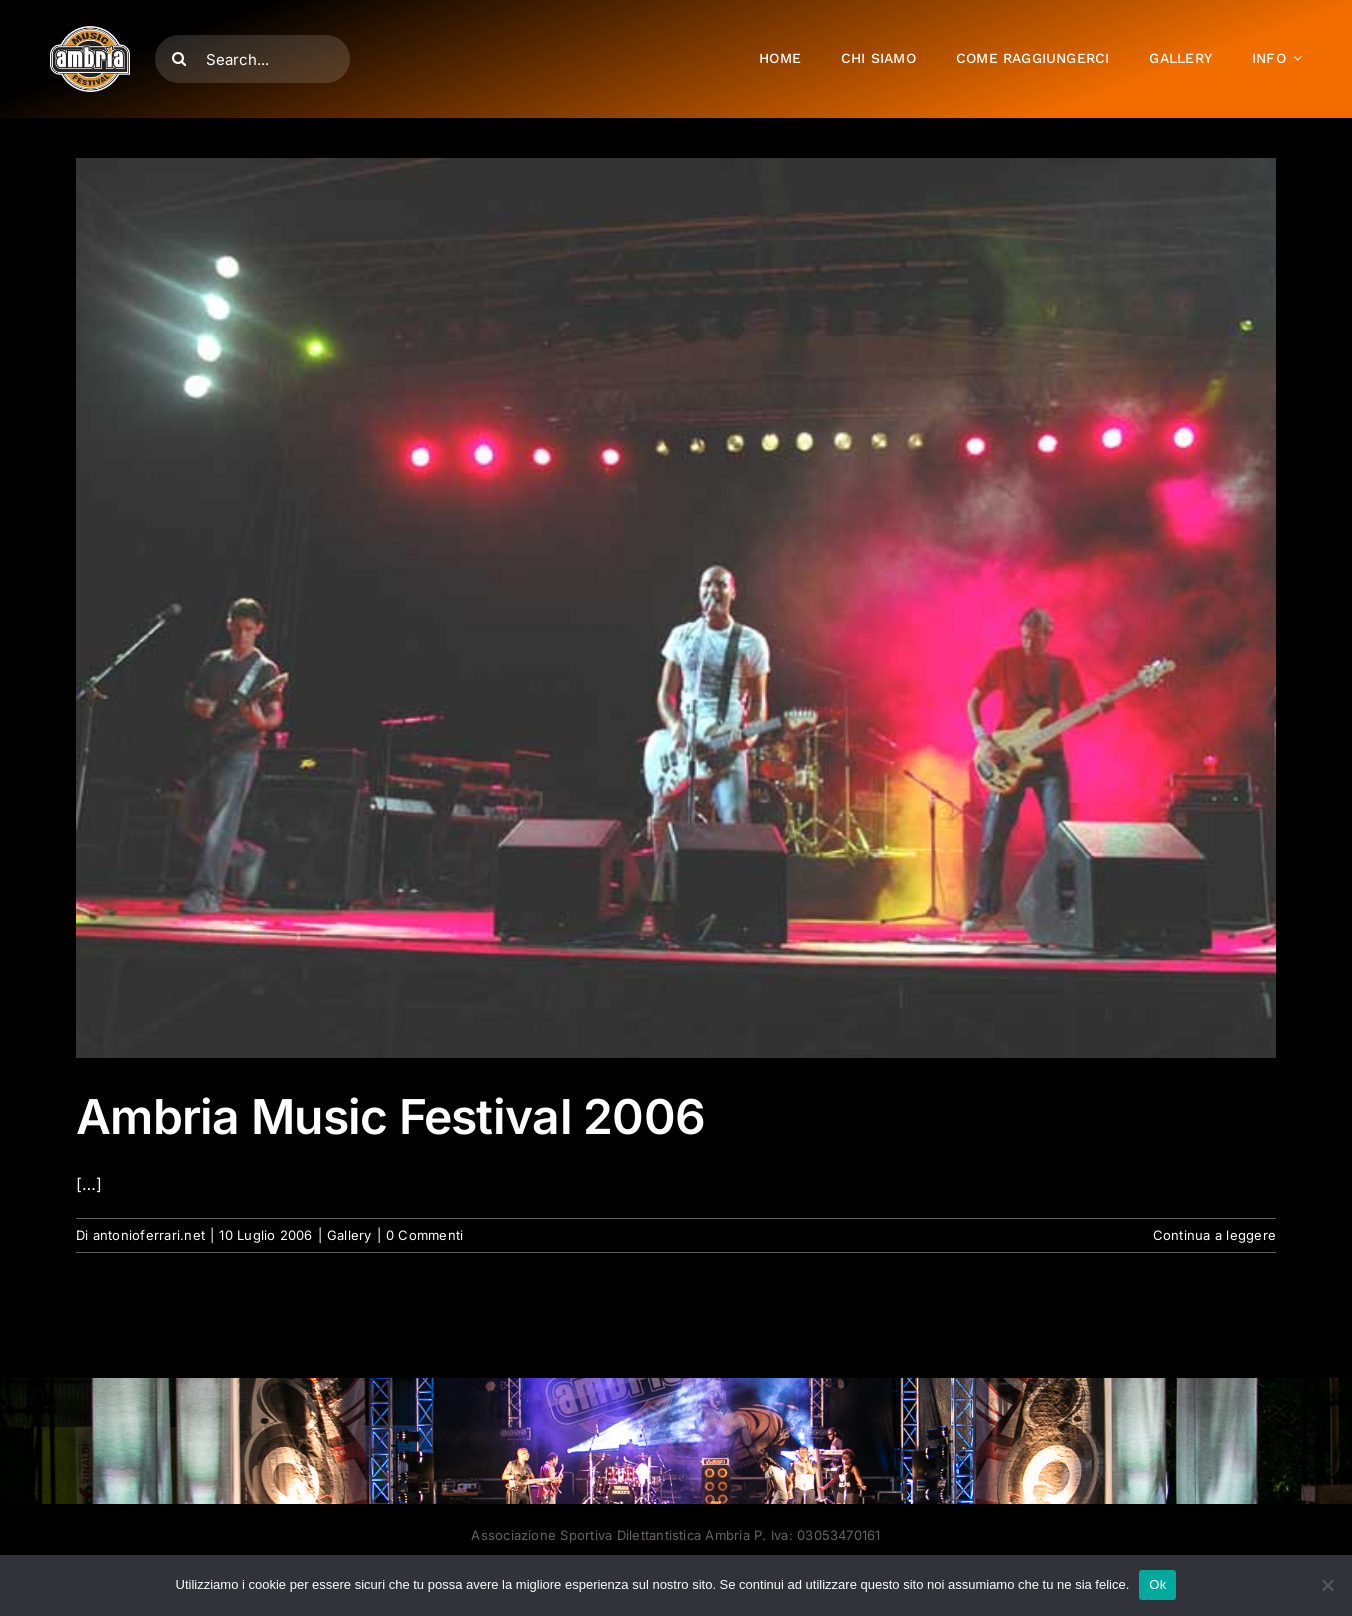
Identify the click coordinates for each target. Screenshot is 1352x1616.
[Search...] (252, 59)
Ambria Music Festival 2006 (390, 1116)
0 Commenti (424, 1235)
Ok (1157, 1584)
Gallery (349, 1235)
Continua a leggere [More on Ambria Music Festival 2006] (1214, 1235)
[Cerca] (179, 59)
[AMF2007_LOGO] (90, 34)
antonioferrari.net (149, 1235)
